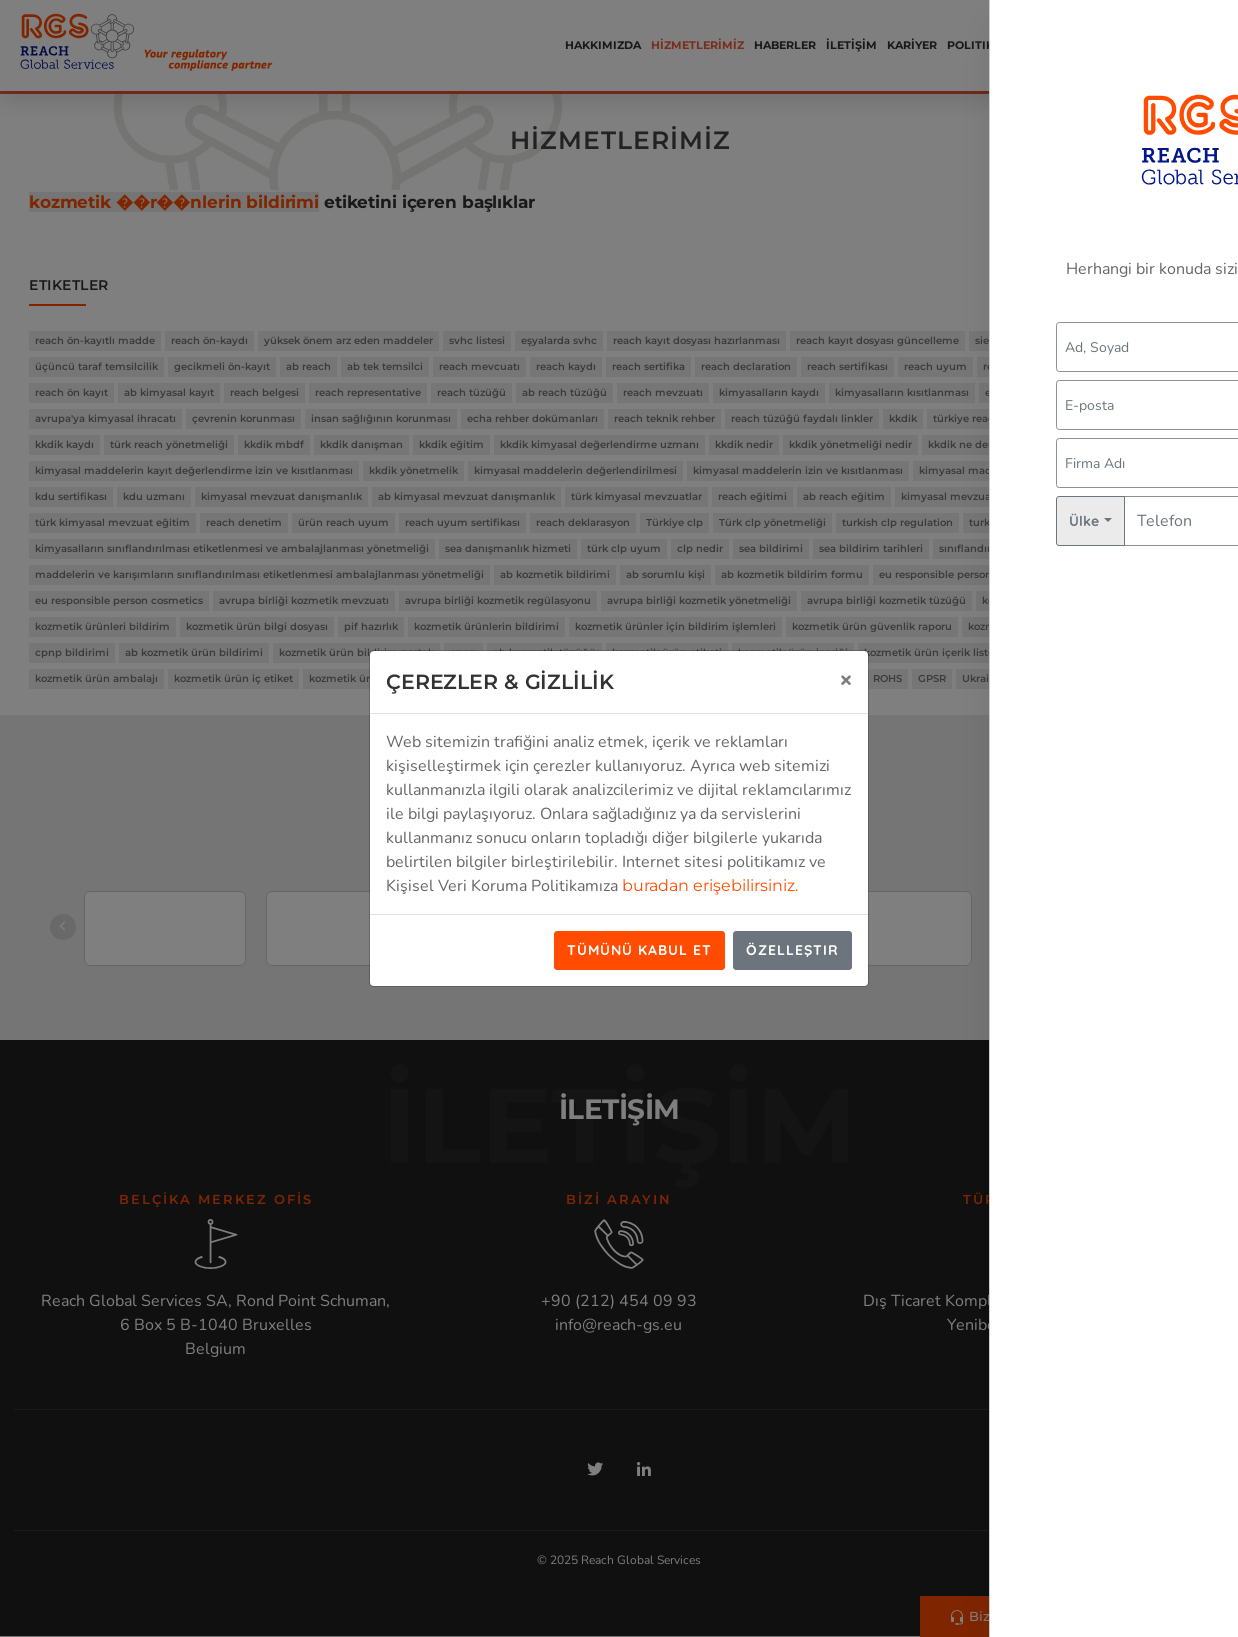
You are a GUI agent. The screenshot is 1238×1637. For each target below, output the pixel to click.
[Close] (846, 679)
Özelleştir (792, 950)
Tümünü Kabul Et (639, 950)
